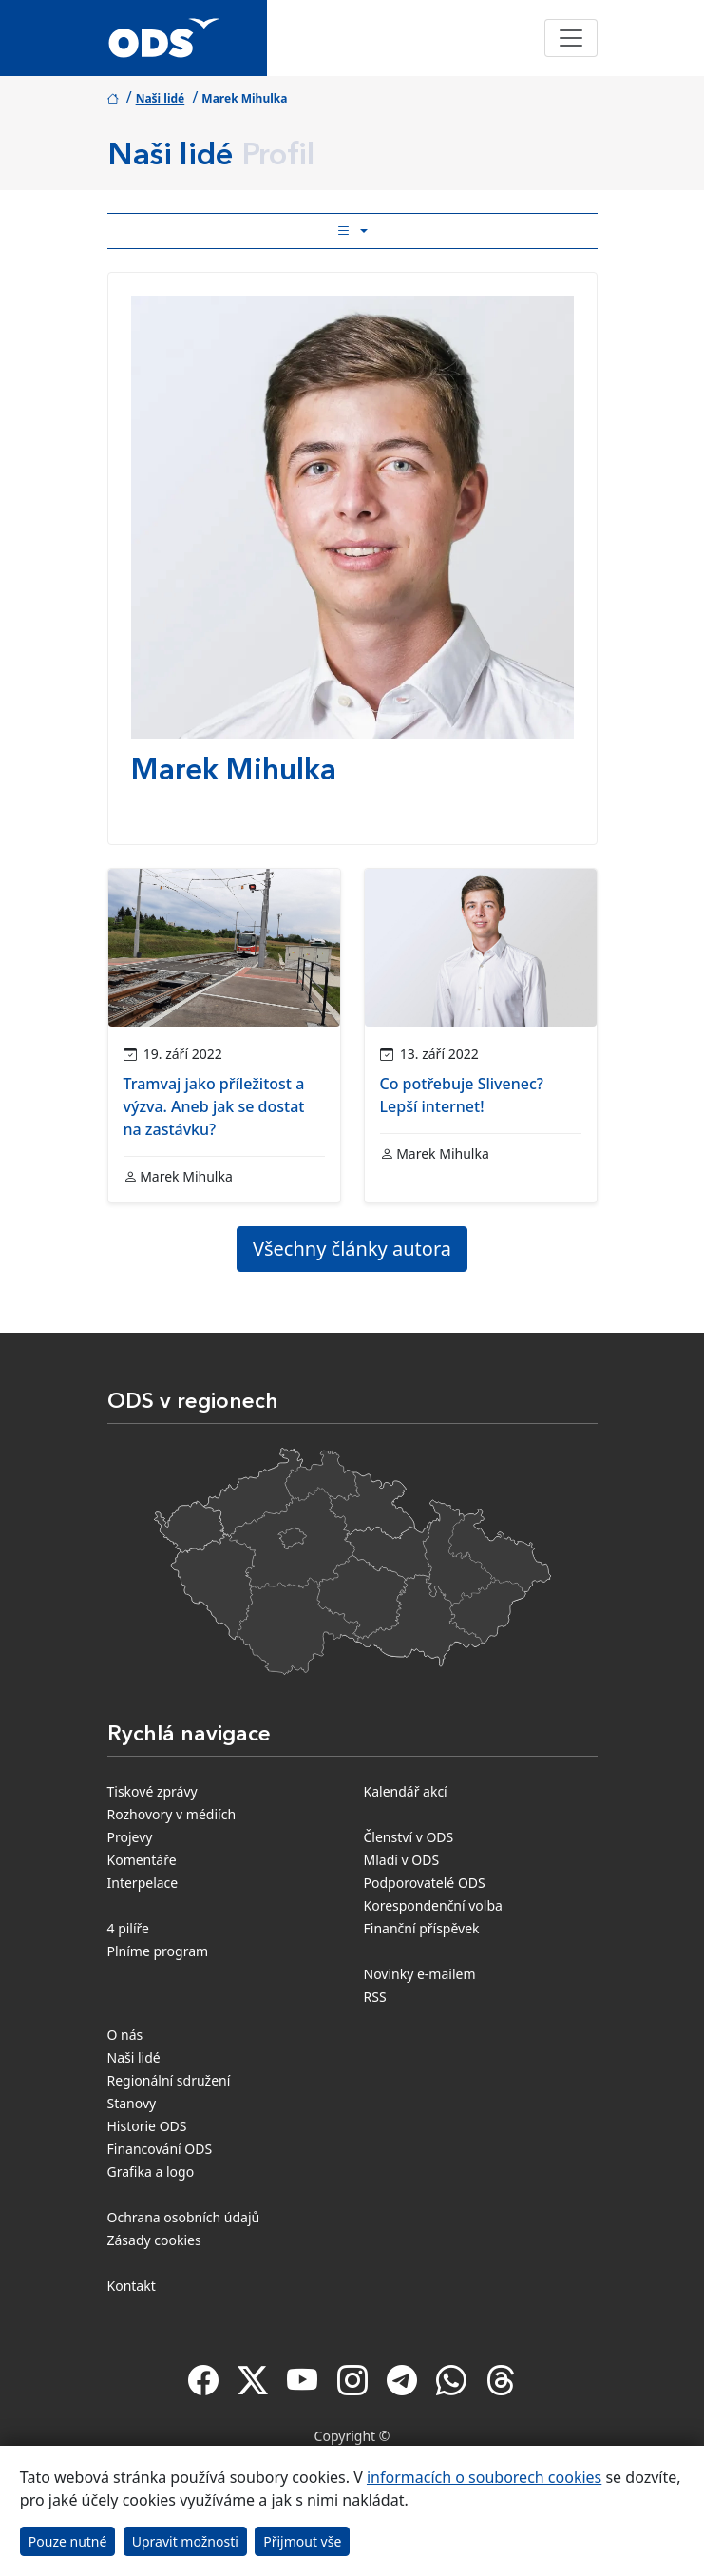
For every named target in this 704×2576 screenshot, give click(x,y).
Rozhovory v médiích (172, 1814)
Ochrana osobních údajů (183, 2217)
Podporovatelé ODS (424, 1883)
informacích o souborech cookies (484, 2477)
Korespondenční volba (433, 1905)
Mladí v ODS (402, 1860)
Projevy (130, 1837)
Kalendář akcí (405, 1791)
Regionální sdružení (169, 2080)
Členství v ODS (409, 1837)
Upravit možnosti (185, 2541)
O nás (125, 2035)
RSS (375, 1997)
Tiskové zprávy (152, 1791)
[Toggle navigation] (571, 38)
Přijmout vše (302, 2541)
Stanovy (132, 2103)
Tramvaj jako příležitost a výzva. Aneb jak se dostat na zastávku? (214, 1106)
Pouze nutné (68, 2541)
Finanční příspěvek (422, 1928)
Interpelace (143, 1883)
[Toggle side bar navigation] (352, 231)
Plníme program (158, 1951)
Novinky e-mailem (420, 1974)
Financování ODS (160, 2149)
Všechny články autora (352, 1248)
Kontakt (131, 2286)
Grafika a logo (151, 2172)
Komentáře (142, 1860)
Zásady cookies (154, 2240)
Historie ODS (147, 2126)
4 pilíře (128, 1928)
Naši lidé (160, 98)
